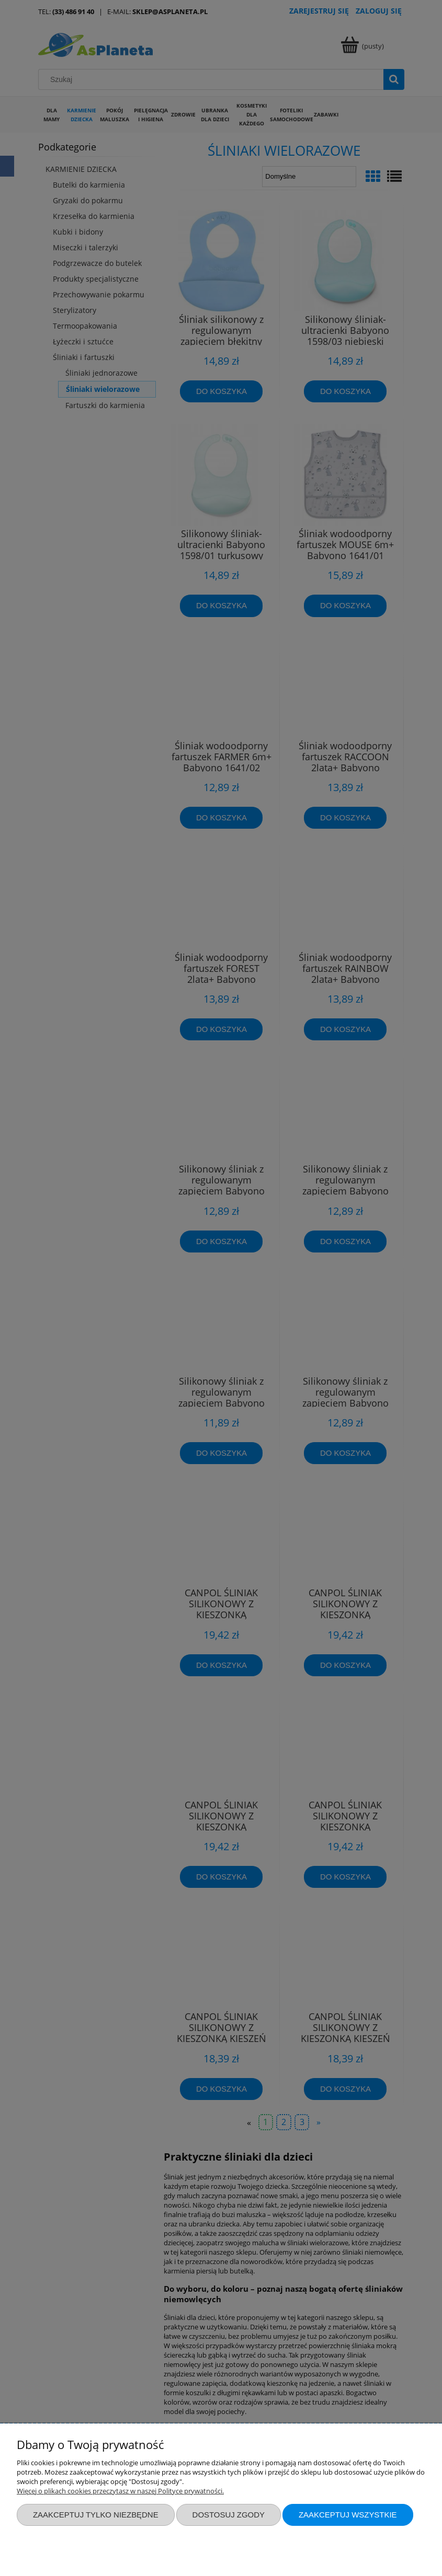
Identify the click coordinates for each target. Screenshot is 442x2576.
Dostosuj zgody (228, 2514)
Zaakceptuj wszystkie (348, 2514)
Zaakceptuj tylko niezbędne (95, 2514)
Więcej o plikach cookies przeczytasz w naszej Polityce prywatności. (120, 2491)
